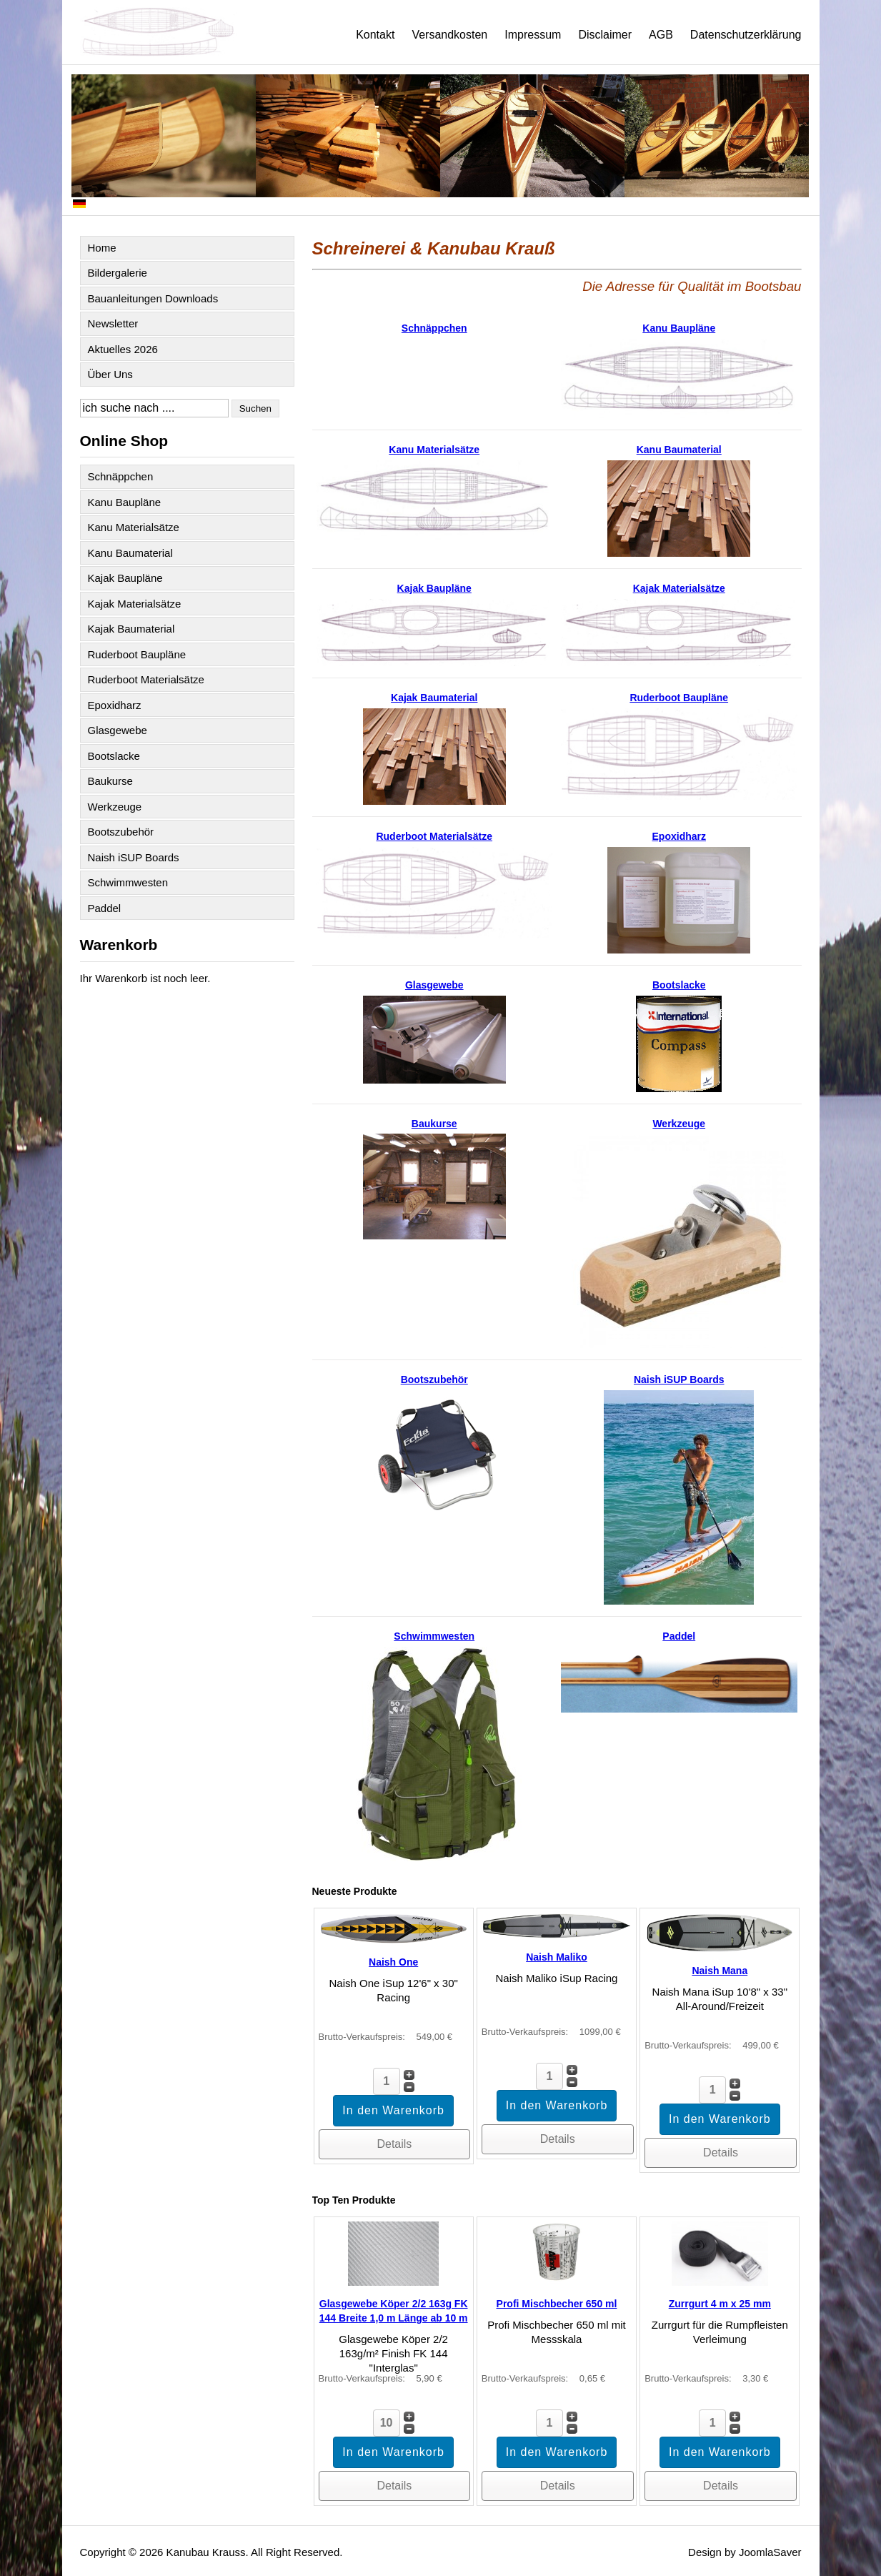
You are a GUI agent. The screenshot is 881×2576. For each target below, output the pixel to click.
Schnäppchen (121, 476)
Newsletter (113, 323)
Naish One (393, 1962)
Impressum (532, 35)
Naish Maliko (556, 1957)
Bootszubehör (121, 832)
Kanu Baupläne (124, 502)
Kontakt (375, 35)
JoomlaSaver (770, 2552)
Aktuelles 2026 (123, 349)
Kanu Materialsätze (133, 527)
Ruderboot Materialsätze (146, 679)
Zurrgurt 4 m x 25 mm (720, 2303)
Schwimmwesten (128, 882)
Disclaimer (605, 35)
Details (394, 2144)
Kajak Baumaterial (131, 629)
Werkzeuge (115, 807)
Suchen (255, 408)
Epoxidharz (114, 705)
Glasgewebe (117, 730)
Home (102, 248)
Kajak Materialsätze (134, 604)
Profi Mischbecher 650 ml (557, 2303)
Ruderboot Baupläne (137, 654)
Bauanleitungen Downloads (153, 298)
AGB (661, 35)
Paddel (104, 908)
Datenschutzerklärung (746, 35)
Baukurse (110, 781)
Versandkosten (449, 35)
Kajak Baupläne (125, 578)
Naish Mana (719, 1970)
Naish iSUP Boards (133, 857)
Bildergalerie (117, 273)
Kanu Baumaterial (130, 553)
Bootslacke (114, 756)
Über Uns (110, 374)
